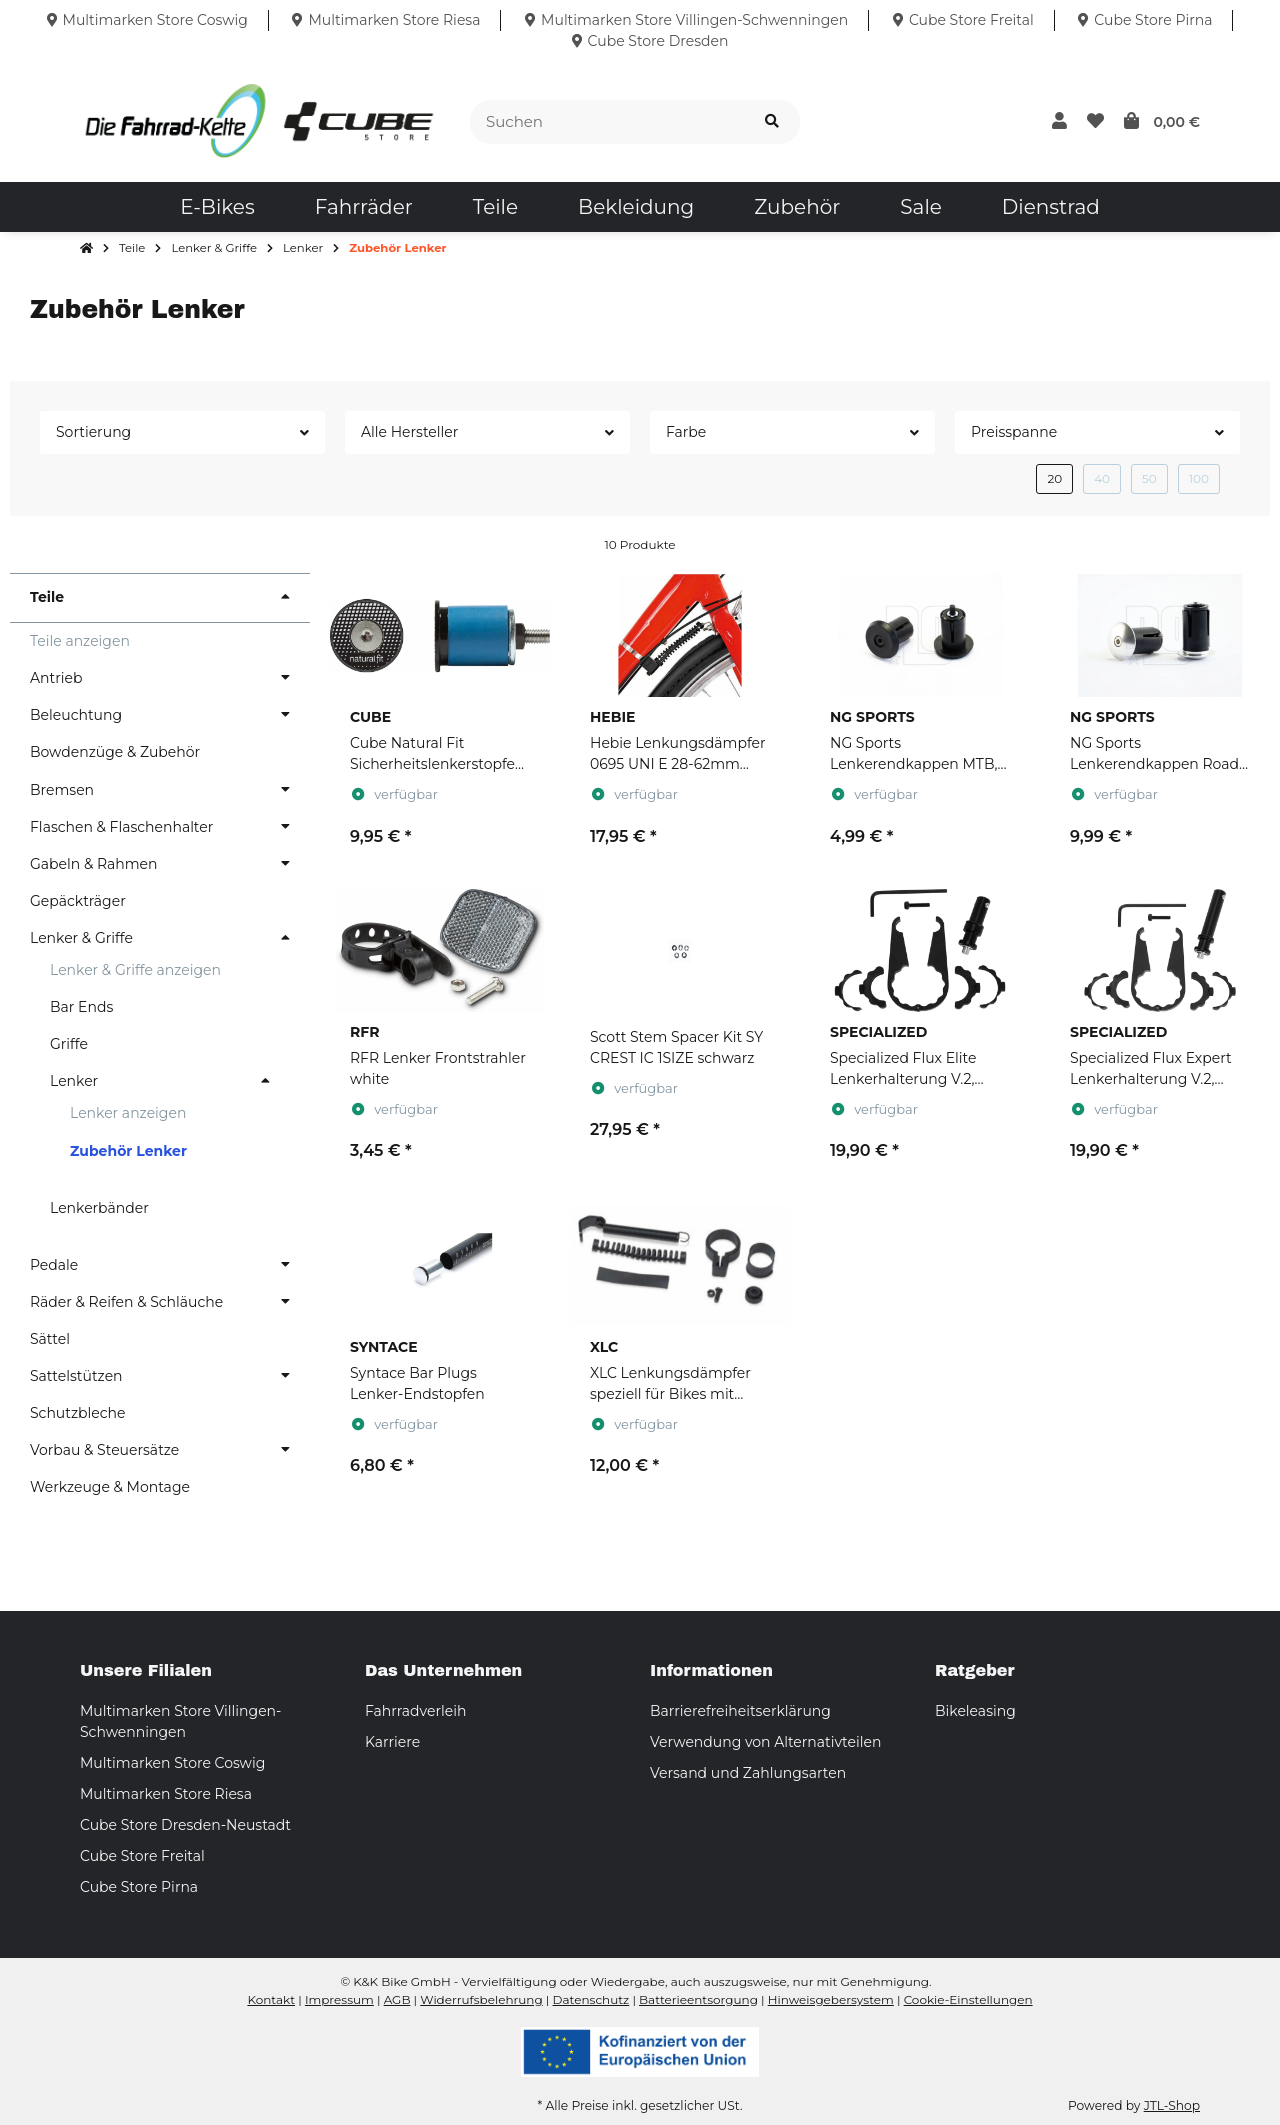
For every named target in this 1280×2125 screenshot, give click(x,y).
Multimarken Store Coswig (172, 1763)
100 (1199, 478)
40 (1102, 478)
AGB (397, 1999)
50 (1149, 478)
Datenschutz (591, 1999)
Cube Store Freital (142, 1856)
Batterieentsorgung (698, 1999)
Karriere (392, 1742)
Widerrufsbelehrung (481, 1999)
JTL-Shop (1172, 2105)
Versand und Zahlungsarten (748, 1773)
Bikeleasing (975, 1711)
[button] (1059, 122)
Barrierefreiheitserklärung (740, 1711)
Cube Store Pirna (139, 1887)
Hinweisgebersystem (831, 1999)
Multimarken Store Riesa (166, 1794)
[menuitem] (217, 207)
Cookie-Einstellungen (968, 1999)
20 (1054, 478)
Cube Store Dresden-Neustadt (185, 1825)
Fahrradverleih (415, 1711)
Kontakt (271, 1999)
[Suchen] (607, 122)
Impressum (339, 1999)
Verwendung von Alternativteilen (765, 1742)
